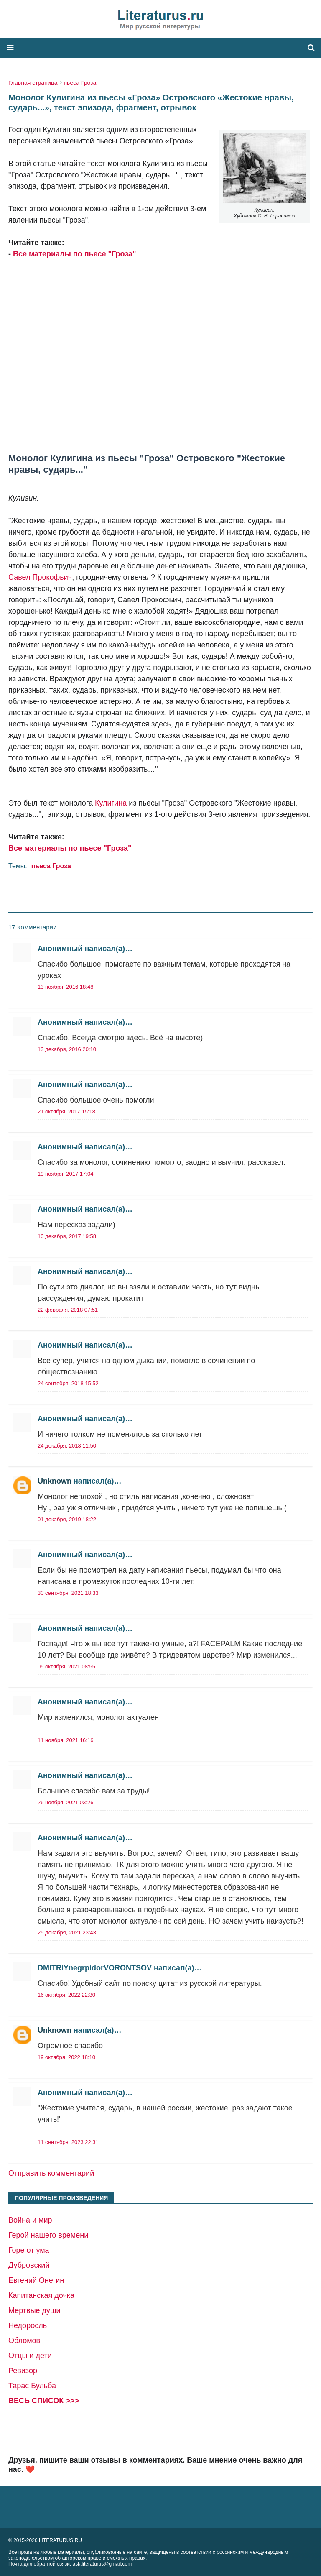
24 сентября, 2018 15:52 (68, 1383)
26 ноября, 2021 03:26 (65, 1802)
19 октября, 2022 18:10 (66, 2057)
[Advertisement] (160, 350)
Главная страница (33, 82)
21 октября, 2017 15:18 (66, 1111)
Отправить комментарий (51, 2173)
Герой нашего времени (48, 2235)
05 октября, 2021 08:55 (66, 1666)
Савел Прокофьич (40, 577)
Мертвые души (34, 2310)
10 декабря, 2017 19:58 (67, 1236)
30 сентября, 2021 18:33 (68, 1593)
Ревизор (22, 2370)
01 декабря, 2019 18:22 (67, 1519)
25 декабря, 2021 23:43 (67, 1932)
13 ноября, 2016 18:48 (65, 987)
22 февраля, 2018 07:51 (68, 1310)
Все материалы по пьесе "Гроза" (74, 254)
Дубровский (28, 2265)
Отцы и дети (30, 2355)
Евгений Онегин (36, 2280)
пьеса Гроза (80, 82)
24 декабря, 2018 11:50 (67, 1446)
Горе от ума (28, 2250)
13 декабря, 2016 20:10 (67, 1049)
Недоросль (27, 2325)
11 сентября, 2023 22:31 (68, 2142)
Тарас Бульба (32, 2386)
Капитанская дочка (41, 2295)
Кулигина (111, 803)
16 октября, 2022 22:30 (66, 1995)
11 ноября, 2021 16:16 (65, 1740)
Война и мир (30, 2220)
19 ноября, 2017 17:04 (65, 1174)
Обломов (24, 2340)
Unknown (54, 1481)
